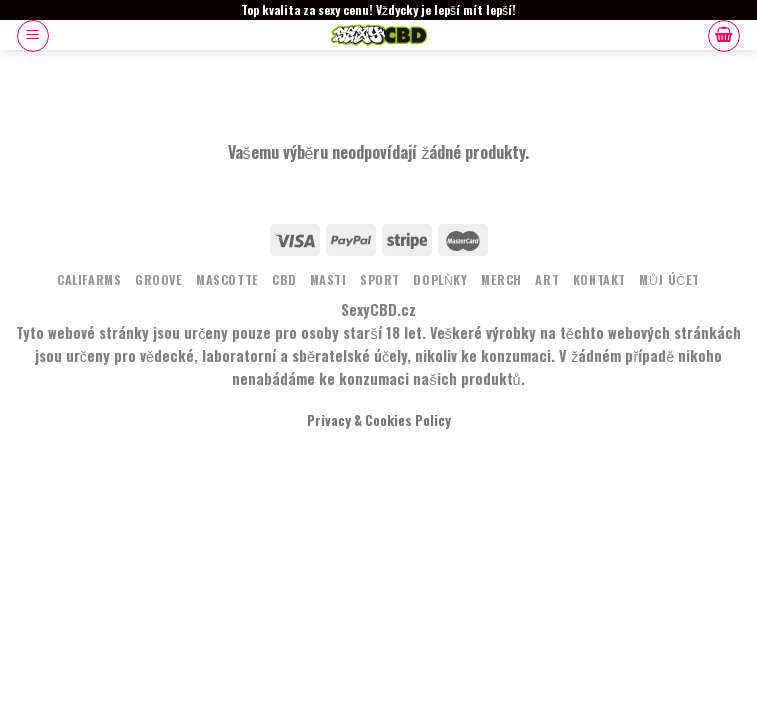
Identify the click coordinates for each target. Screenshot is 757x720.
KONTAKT (599, 279)
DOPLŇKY (440, 279)
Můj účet (669, 279)
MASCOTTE (227, 279)
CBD (284, 279)
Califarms (89, 279)
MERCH (501, 279)
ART (547, 279)
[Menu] (33, 36)
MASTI (328, 279)
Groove (159, 279)
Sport (380, 279)
